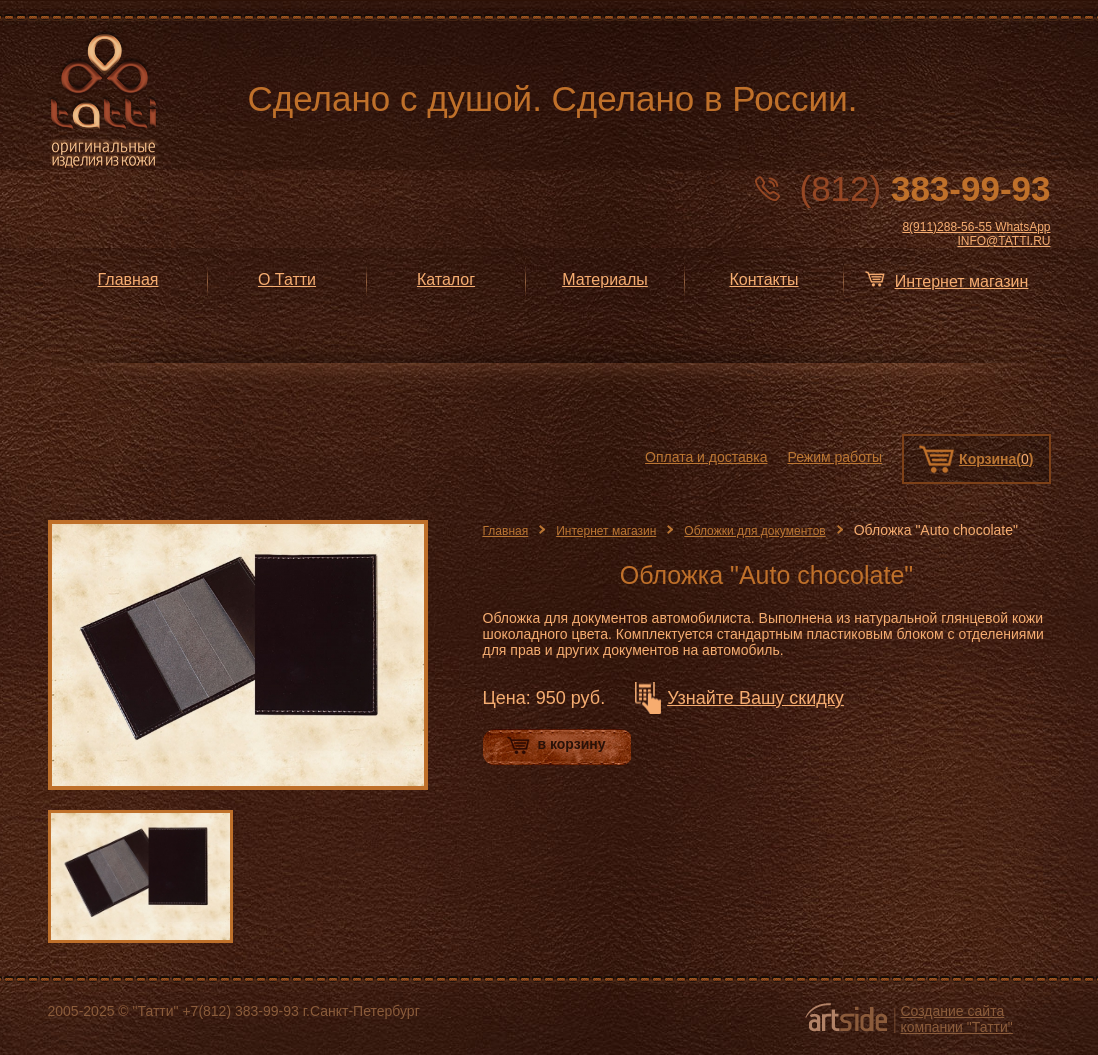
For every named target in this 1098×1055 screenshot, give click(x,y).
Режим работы (834, 457)
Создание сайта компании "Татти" (957, 1019)
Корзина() (996, 459)
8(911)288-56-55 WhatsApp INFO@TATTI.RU (976, 234)
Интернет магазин (606, 531)
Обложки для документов (754, 531)
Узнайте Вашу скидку (755, 698)
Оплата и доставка (706, 457)
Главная (506, 531)
